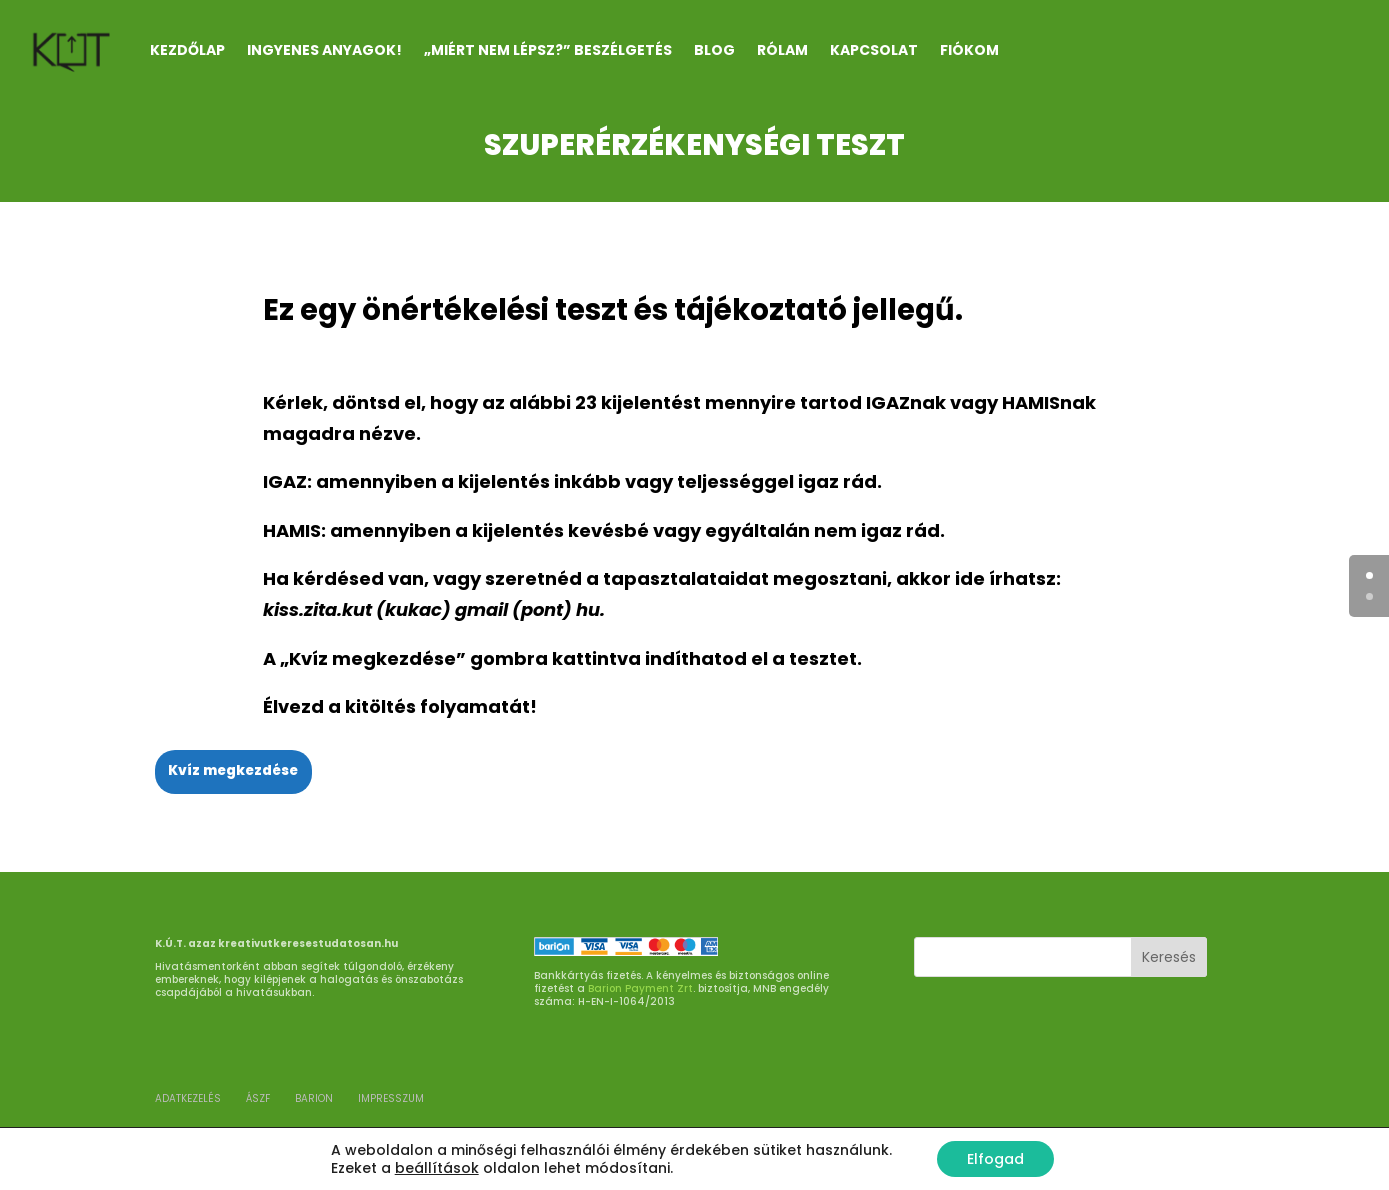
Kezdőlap (187, 50)
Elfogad (995, 1159)
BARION (314, 1098)
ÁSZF (258, 1098)
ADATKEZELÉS (188, 1098)
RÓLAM (782, 50)
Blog (714, 50)
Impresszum (391, 1098)
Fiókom (969, 50)
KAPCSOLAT (874, 50)
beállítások (437, 1168)
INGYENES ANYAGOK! (324, 50)
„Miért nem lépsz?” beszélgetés (548, 50)
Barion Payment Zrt (640, 988)
